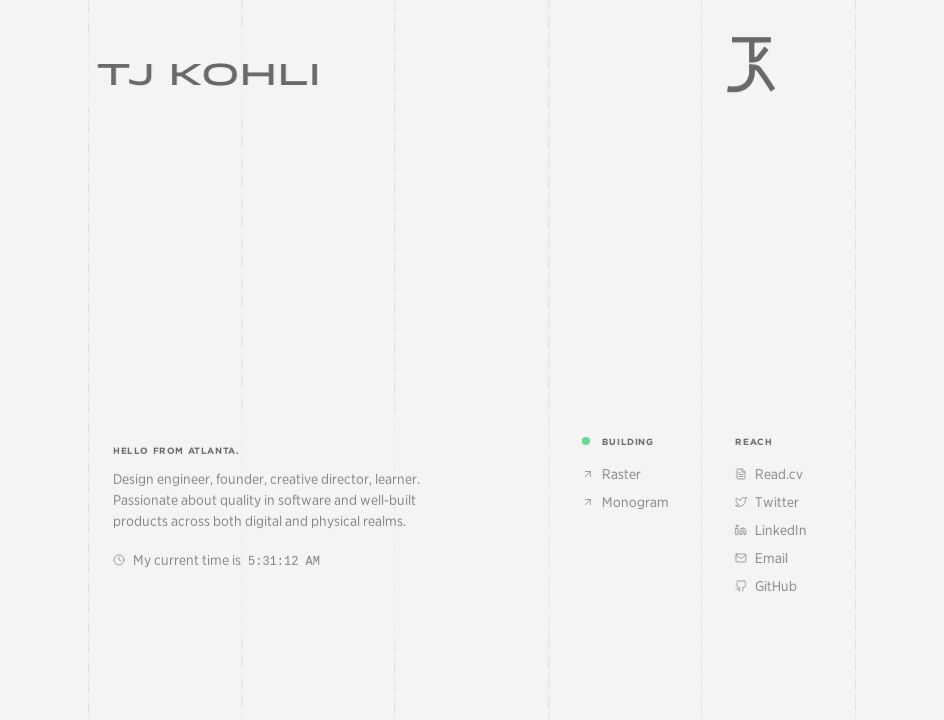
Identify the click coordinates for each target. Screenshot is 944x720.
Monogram (637, 502)
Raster (623, 474)
